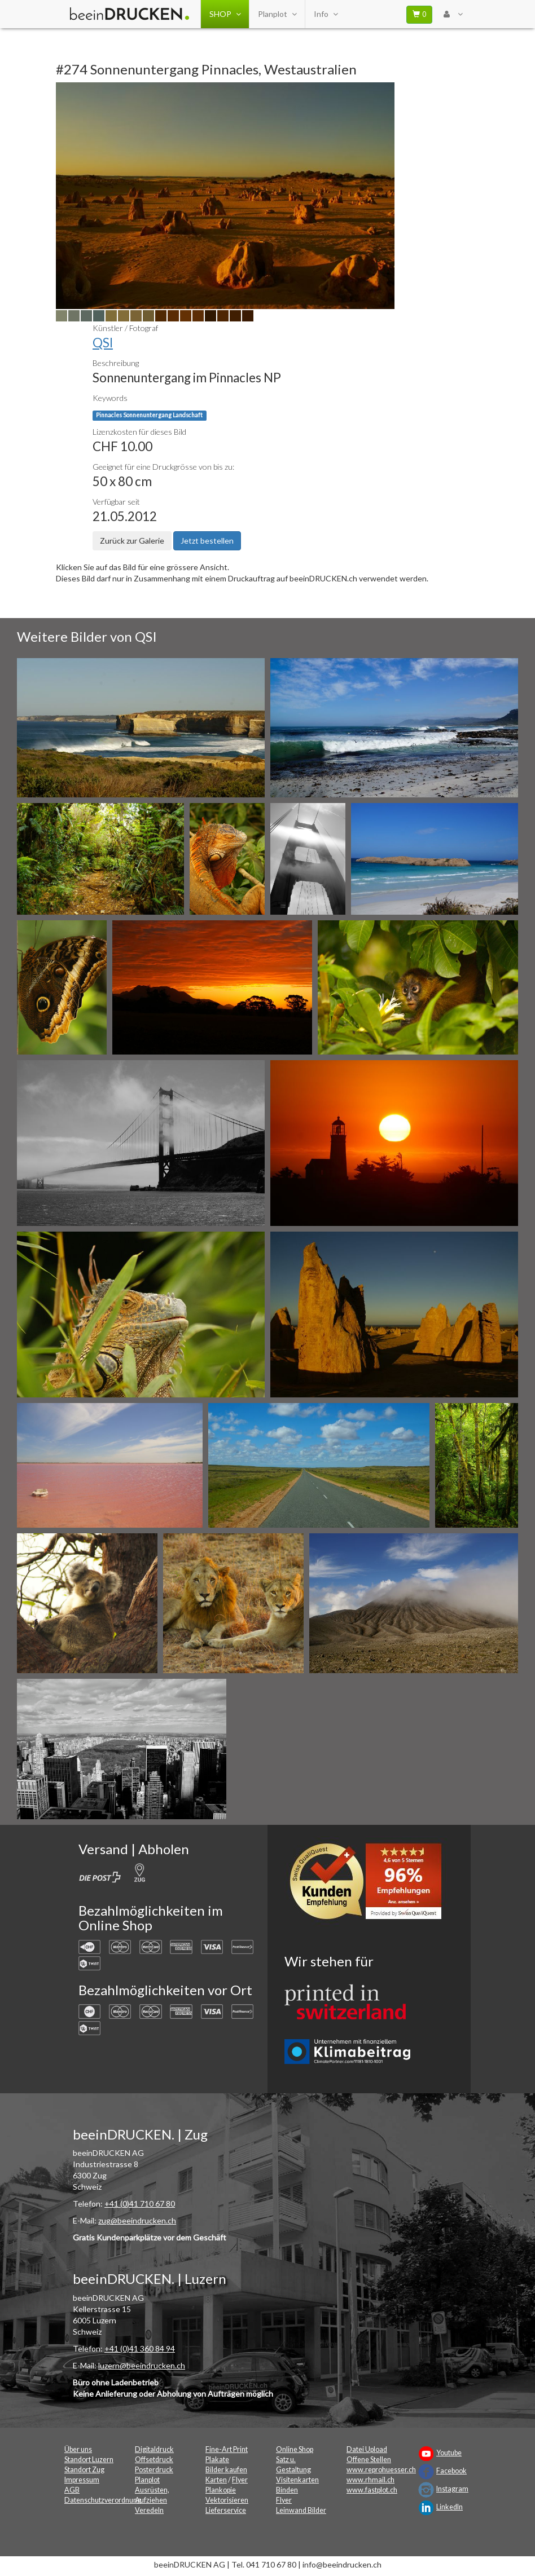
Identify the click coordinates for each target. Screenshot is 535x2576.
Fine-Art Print (226, 2449)
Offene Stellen (369, 2459)
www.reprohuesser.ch (381, 2469)
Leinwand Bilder (301, 2510)
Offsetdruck (154, 2459)
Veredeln (149, 2510)
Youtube (449, 2453)
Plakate (217, 2459)
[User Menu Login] (453, 14)
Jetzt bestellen (207, 540)
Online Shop (294, 2449)
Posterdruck (154, 2469)
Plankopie (220, 2490)
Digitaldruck (154, 2449)
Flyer (240, 2480)
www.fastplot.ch (372, 2490)
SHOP (224, 14)
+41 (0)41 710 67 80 (139, 2203)
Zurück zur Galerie (132, 540)
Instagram (452, 2489)
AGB (72, 2490)
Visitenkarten (297, 2480)
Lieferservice (225, 2510)
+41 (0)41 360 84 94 (139, 2348)
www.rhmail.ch (370, 2480)
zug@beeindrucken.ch (137, 2220)
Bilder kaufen (226, 2469)
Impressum (81, 2480)
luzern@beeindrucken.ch (141, 2365)
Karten (216, 2480)
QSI (103, 342)
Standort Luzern (88, 2459)
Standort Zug (84, 2469)
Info (325, 14)
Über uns (78, 2449)
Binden (287, 2490)
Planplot (277, 14)
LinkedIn (449, 2507)
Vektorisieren (226, 2500)
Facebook (451, 2471)
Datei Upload (367, 2449)
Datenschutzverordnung (102, 2500)
